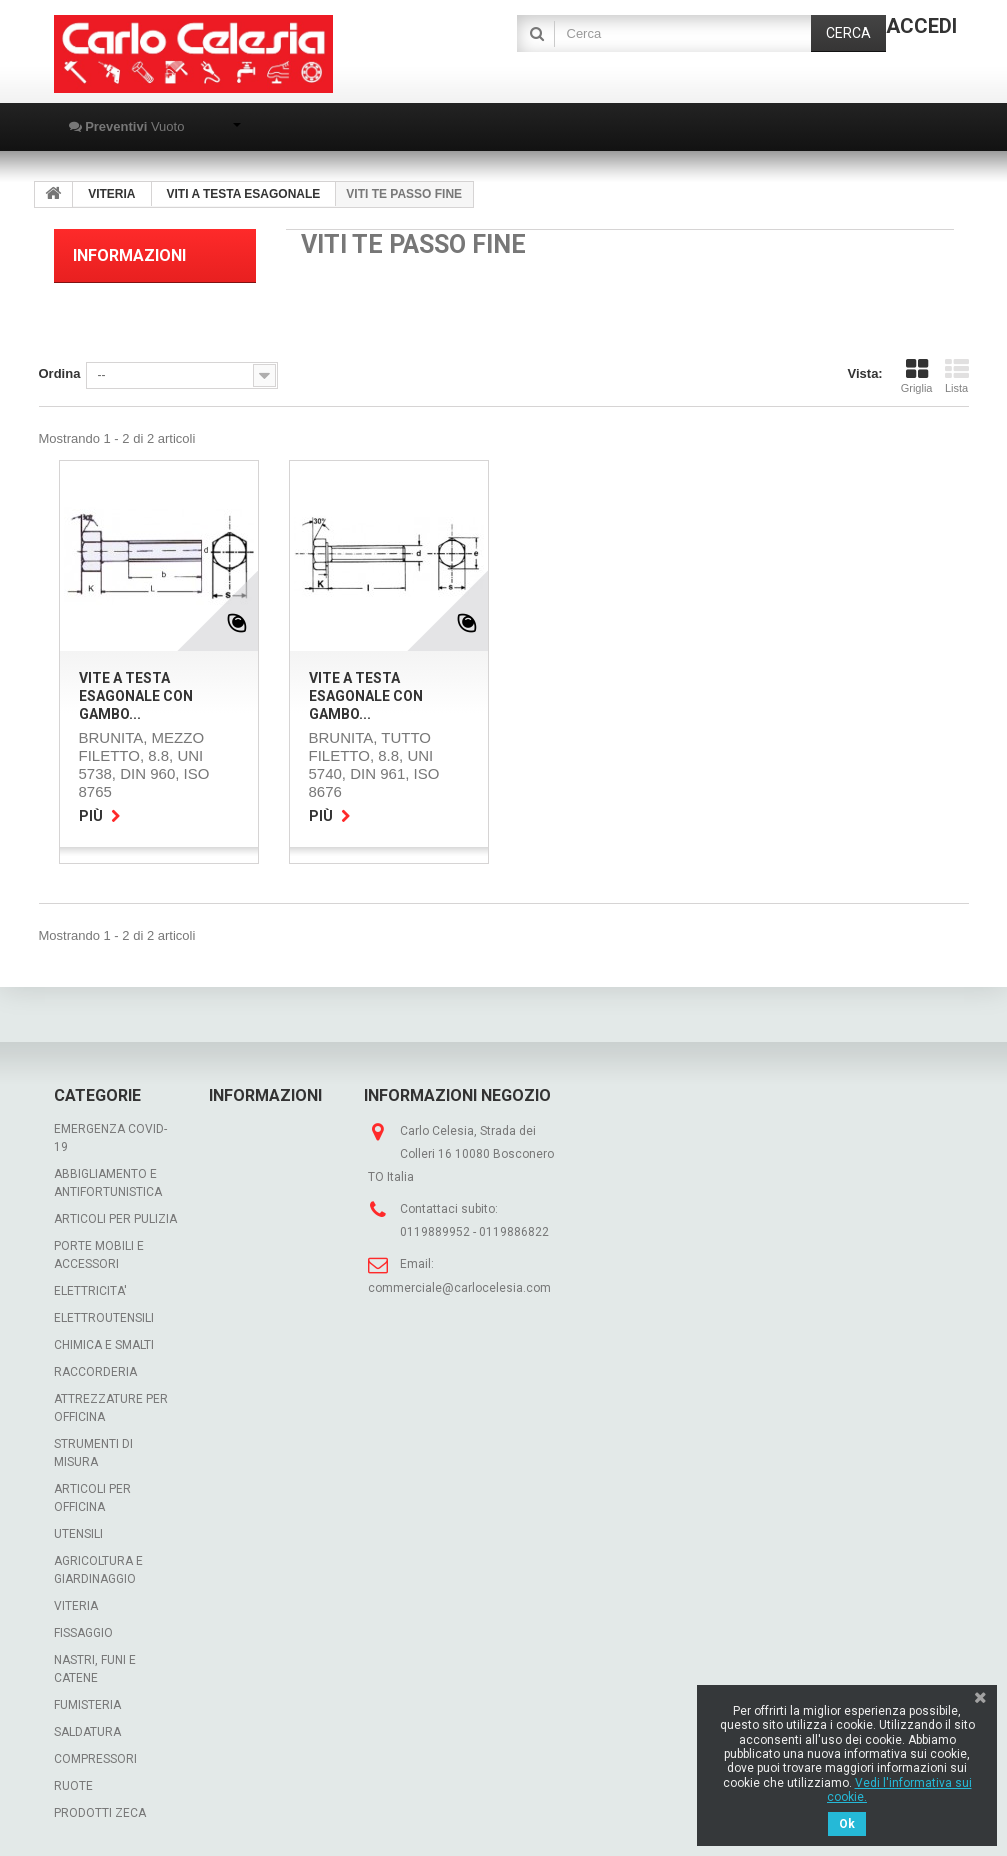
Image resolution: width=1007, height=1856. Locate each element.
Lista (957, 376)
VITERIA (76, 1606)
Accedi (921, 26)
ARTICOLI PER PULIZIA (115, 1219)
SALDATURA (87, 1732)
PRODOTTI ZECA (100, 1813)
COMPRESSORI (95, 1759)
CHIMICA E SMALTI (104, 1345)
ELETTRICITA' (90, 1291)
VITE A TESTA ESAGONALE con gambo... (136, 696)
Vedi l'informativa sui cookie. (899, 1790)
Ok (847, 1824)
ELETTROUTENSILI (104, 1318)
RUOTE (73, 1786)
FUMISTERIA (87, 1705)
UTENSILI (78, 1534)
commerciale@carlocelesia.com (459, 1288)
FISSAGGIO (83, 1633)
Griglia (917, 376)
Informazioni (129, 255)
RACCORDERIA (95, 1372)
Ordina (60, 373)
